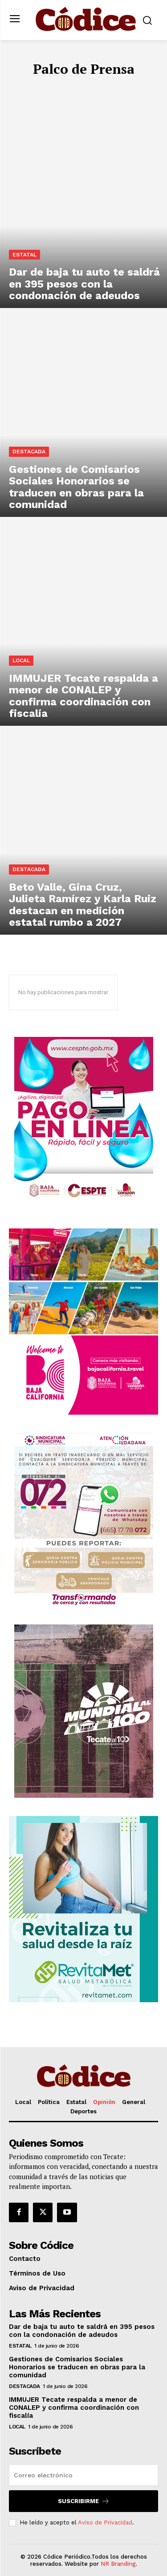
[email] (83, 2475)
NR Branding (118, 2563)
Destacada (28, 451)
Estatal (24, 255)
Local (21, 660)
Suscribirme (84, 2501)
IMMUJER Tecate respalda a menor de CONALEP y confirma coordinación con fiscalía (74, 2408)
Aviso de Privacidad (105, 2522)
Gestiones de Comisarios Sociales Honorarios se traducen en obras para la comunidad (77, 2367)
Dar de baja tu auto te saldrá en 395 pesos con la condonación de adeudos (82, 2331)
